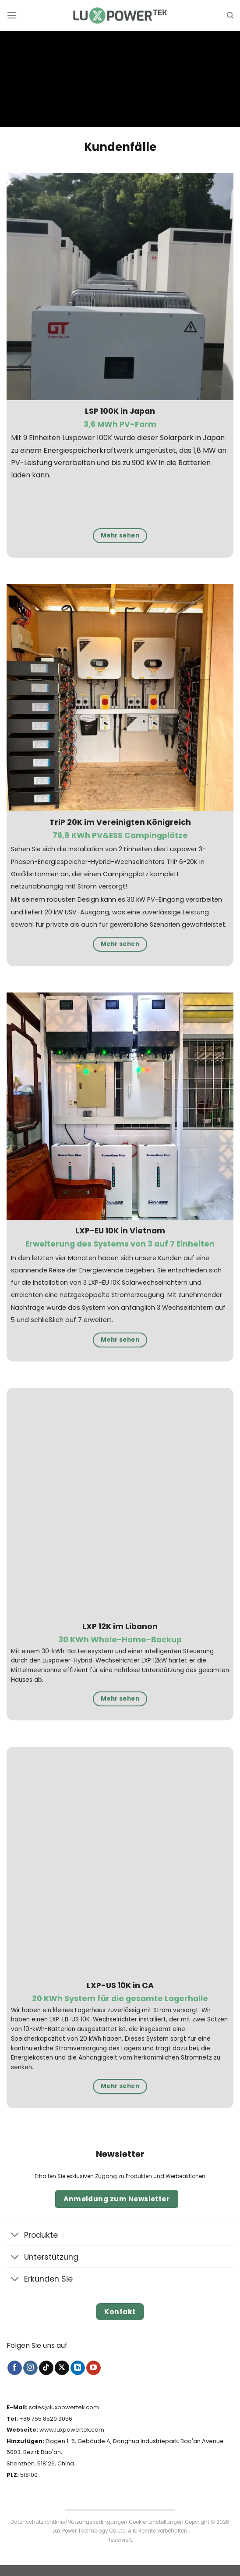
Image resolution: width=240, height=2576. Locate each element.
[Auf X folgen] (62, 2368)
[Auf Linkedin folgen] (78, 2368)
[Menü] (12, 15)
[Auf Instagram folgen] (30, 2368)
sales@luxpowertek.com (64, 2407)
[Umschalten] (15, 2235)
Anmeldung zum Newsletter (116, 2198)
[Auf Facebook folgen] (14, 2368)
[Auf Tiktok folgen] (46, 2368)
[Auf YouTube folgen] (93, 2368)
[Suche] (230, 15)
